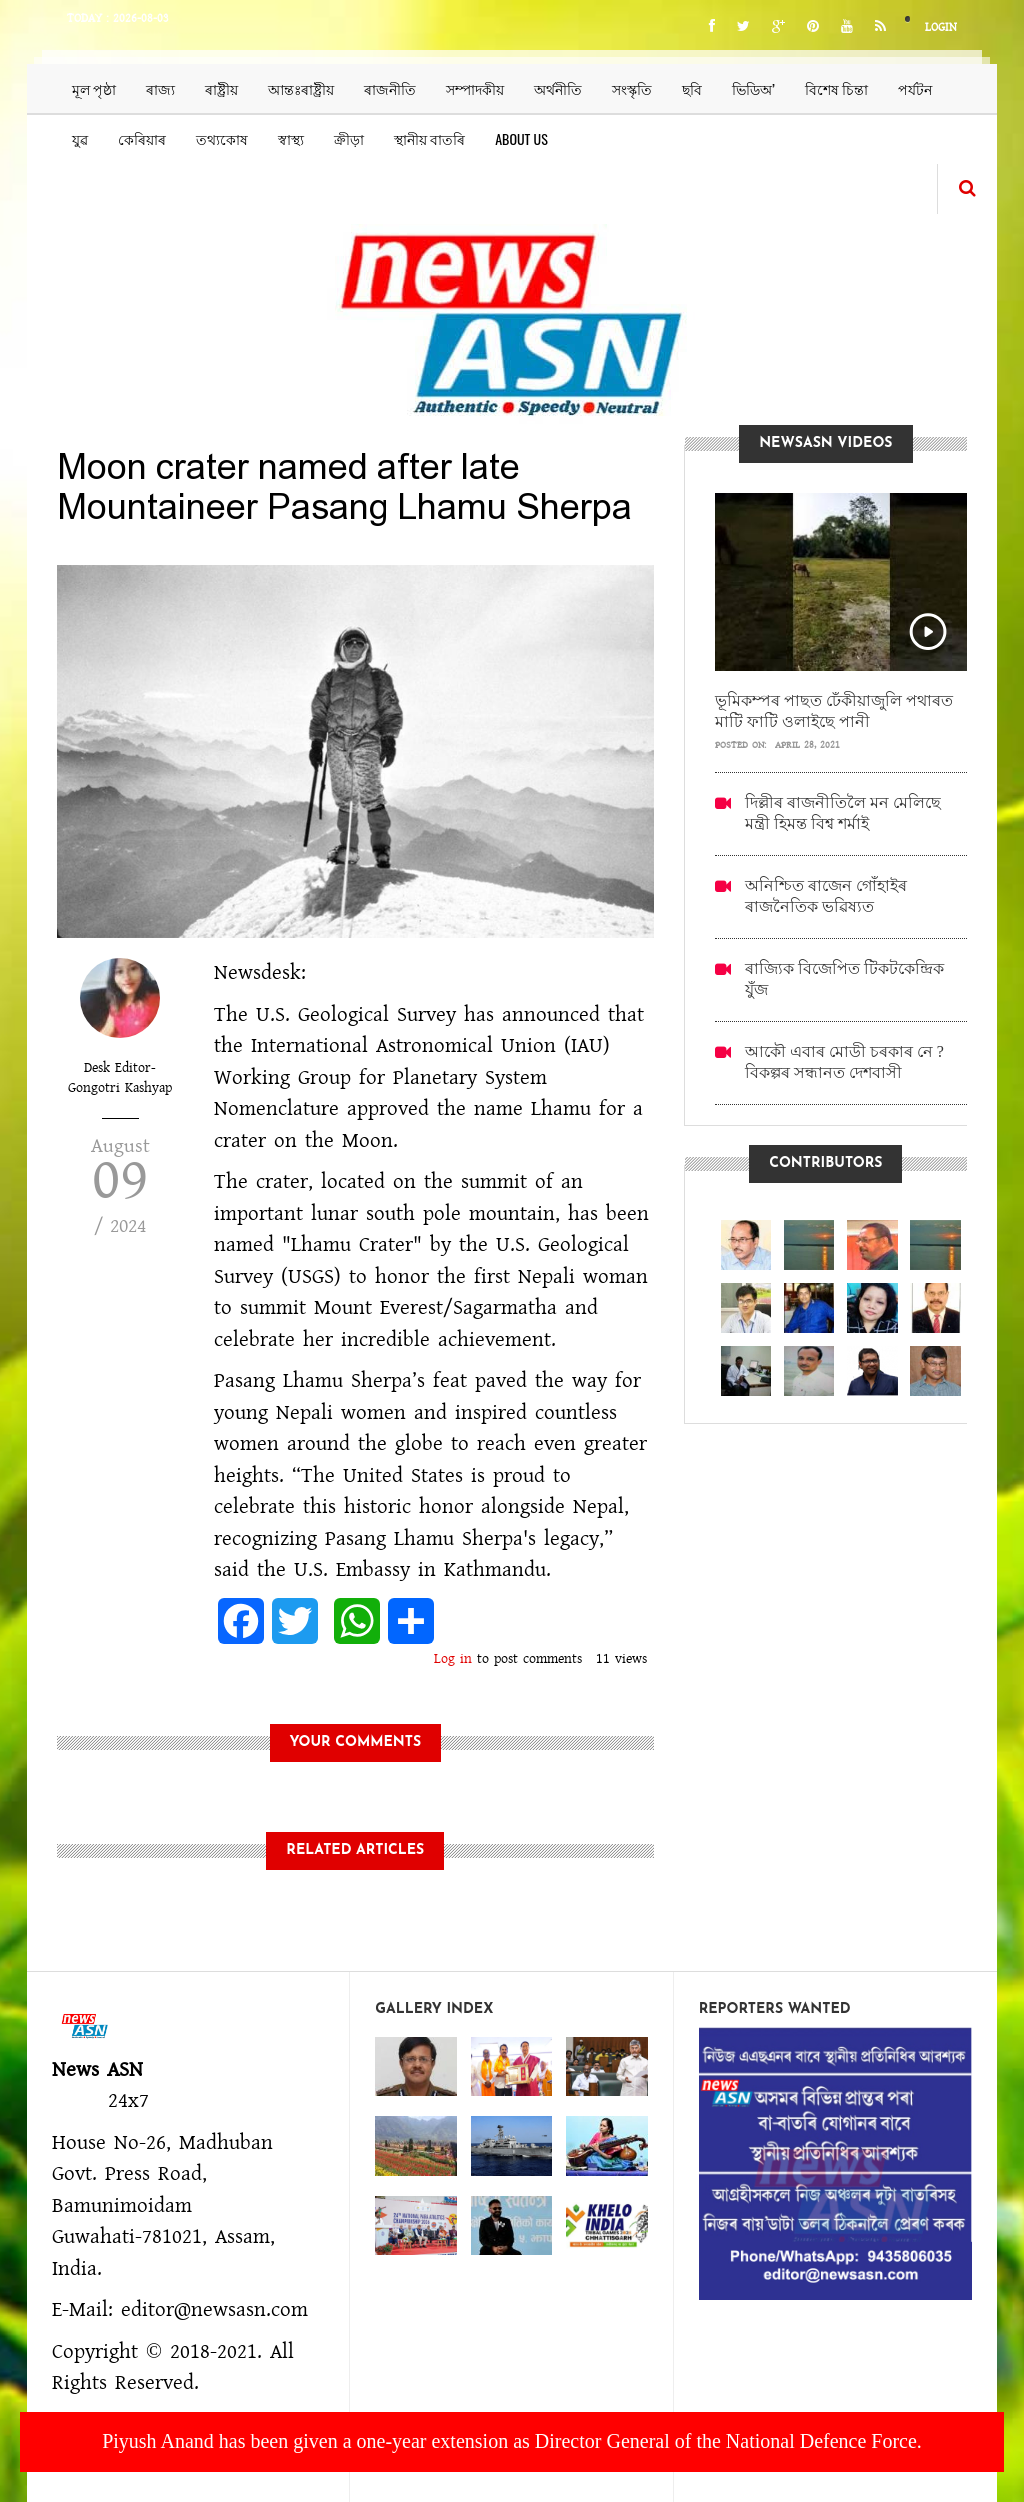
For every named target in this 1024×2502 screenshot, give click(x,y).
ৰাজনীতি (390, 88)
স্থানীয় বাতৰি (429, 138)
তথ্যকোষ (222, 138)
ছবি (692, 88)
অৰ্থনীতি (558, 88)
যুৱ (80, 138)
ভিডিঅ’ (753, 88)
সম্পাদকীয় (475, 88)
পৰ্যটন (915, 88)
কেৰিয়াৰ (142, 138)
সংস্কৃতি (632, 88)
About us (521, 138)
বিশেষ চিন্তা (836, 88)
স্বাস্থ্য (291, 138)
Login (941, 27)
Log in (453, 1659)
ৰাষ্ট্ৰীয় (221, 88)
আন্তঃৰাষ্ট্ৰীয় (301, 88)
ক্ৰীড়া (349, 138)
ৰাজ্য (160, 88)
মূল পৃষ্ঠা (94, 88)
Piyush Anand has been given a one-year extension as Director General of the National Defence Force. (512, 2441)
